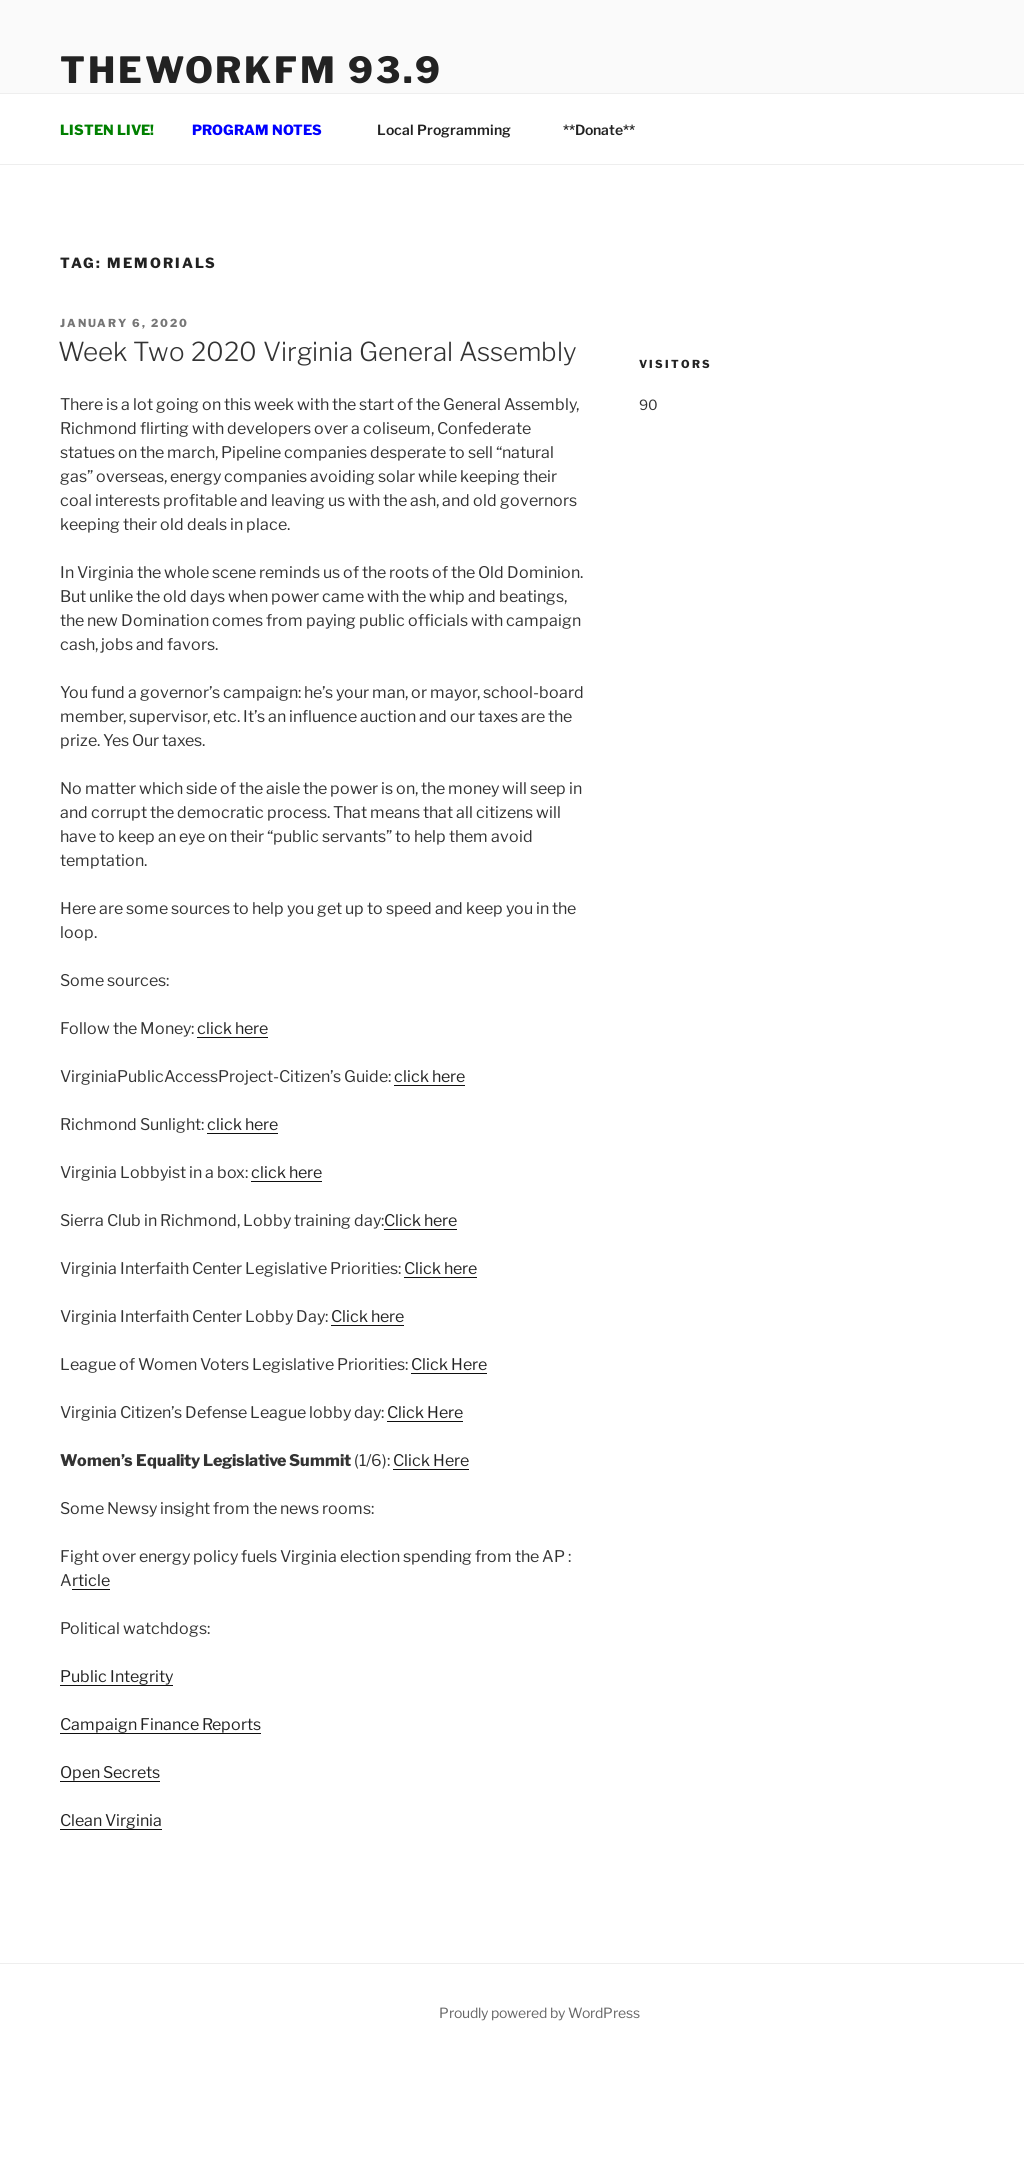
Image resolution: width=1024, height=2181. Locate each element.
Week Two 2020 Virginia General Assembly (317, 351)
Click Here (449, 1364)
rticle (91, 1580)
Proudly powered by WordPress (539, 2012)
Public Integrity (116, 1676)
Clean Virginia (111, 1820)
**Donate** (599, 129)
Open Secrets (110, 1772)
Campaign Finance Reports (160, 1724)
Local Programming (453, 129)
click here (232, 1028)
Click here (420, 1220)
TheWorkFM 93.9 (251, 70)
